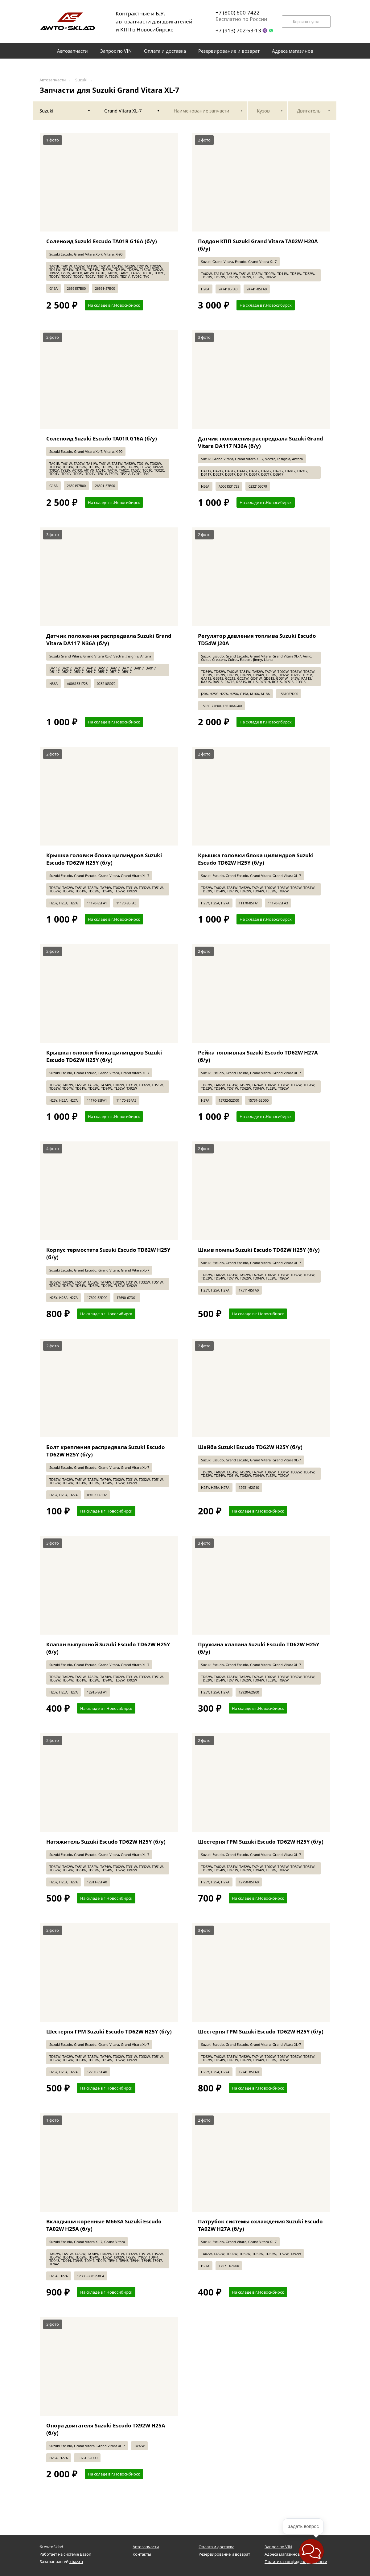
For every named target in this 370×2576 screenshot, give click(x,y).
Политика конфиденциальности (296, 2561)
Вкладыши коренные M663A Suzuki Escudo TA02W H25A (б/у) (104, 2225)
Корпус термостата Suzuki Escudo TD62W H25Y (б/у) (108, 1253)
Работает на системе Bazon (65, 2554)
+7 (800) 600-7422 (238, 12)
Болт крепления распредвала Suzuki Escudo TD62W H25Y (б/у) (105, 1451)
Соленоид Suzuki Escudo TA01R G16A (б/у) (101, 241)
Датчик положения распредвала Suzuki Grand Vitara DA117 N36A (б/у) (260, 442)
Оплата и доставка (216, 2546)
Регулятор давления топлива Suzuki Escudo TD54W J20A (257, 639)
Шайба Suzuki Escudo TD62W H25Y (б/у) (250, 1447)
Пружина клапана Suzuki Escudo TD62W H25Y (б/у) (258, 1648)
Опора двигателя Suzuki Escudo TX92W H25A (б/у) (105, 2429)
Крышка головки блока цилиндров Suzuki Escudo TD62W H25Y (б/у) (104, 859)
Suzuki (81, 80)
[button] (311, 2551)
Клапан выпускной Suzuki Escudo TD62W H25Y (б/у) (108, 1648)
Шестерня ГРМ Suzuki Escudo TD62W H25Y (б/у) (260, 1841)
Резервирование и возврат (224, 2554)
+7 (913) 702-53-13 (238, 30)
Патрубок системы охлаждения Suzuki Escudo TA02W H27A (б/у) (260, 2225)
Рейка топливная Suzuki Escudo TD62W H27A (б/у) (258, 1056)
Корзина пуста (306, 21)
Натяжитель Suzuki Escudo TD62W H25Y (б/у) (106, 1841)
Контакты (142, 2554)
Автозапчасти (52, 80)
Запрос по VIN (278, 2546)
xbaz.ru (76, 2561)
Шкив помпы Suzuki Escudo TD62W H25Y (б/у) (259, 1249)
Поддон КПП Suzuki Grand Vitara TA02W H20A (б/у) (258, 245)
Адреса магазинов (282, 2554)
